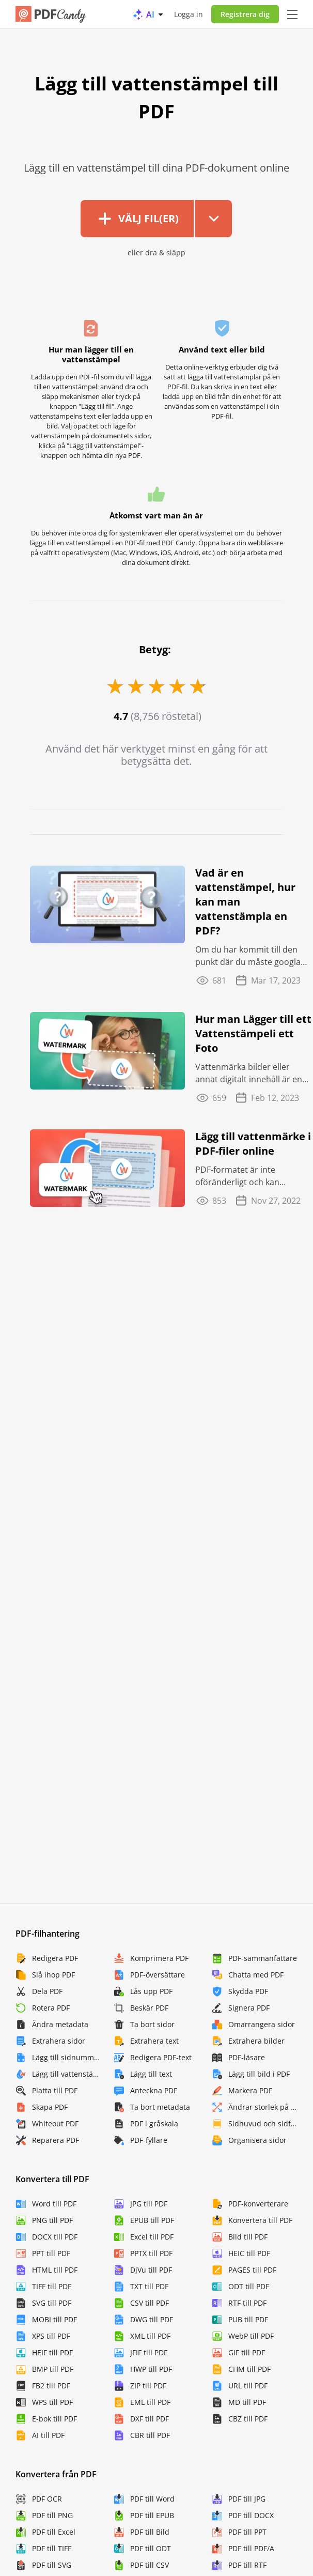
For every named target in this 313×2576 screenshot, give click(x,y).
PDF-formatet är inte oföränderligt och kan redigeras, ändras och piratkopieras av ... (237, 1176)
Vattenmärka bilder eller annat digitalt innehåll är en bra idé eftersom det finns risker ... (248, 1073)
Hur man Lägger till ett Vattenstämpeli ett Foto (253, 1033)
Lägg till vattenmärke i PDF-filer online (253, 1143)
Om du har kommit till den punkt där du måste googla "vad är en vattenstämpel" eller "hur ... (248, 956)
